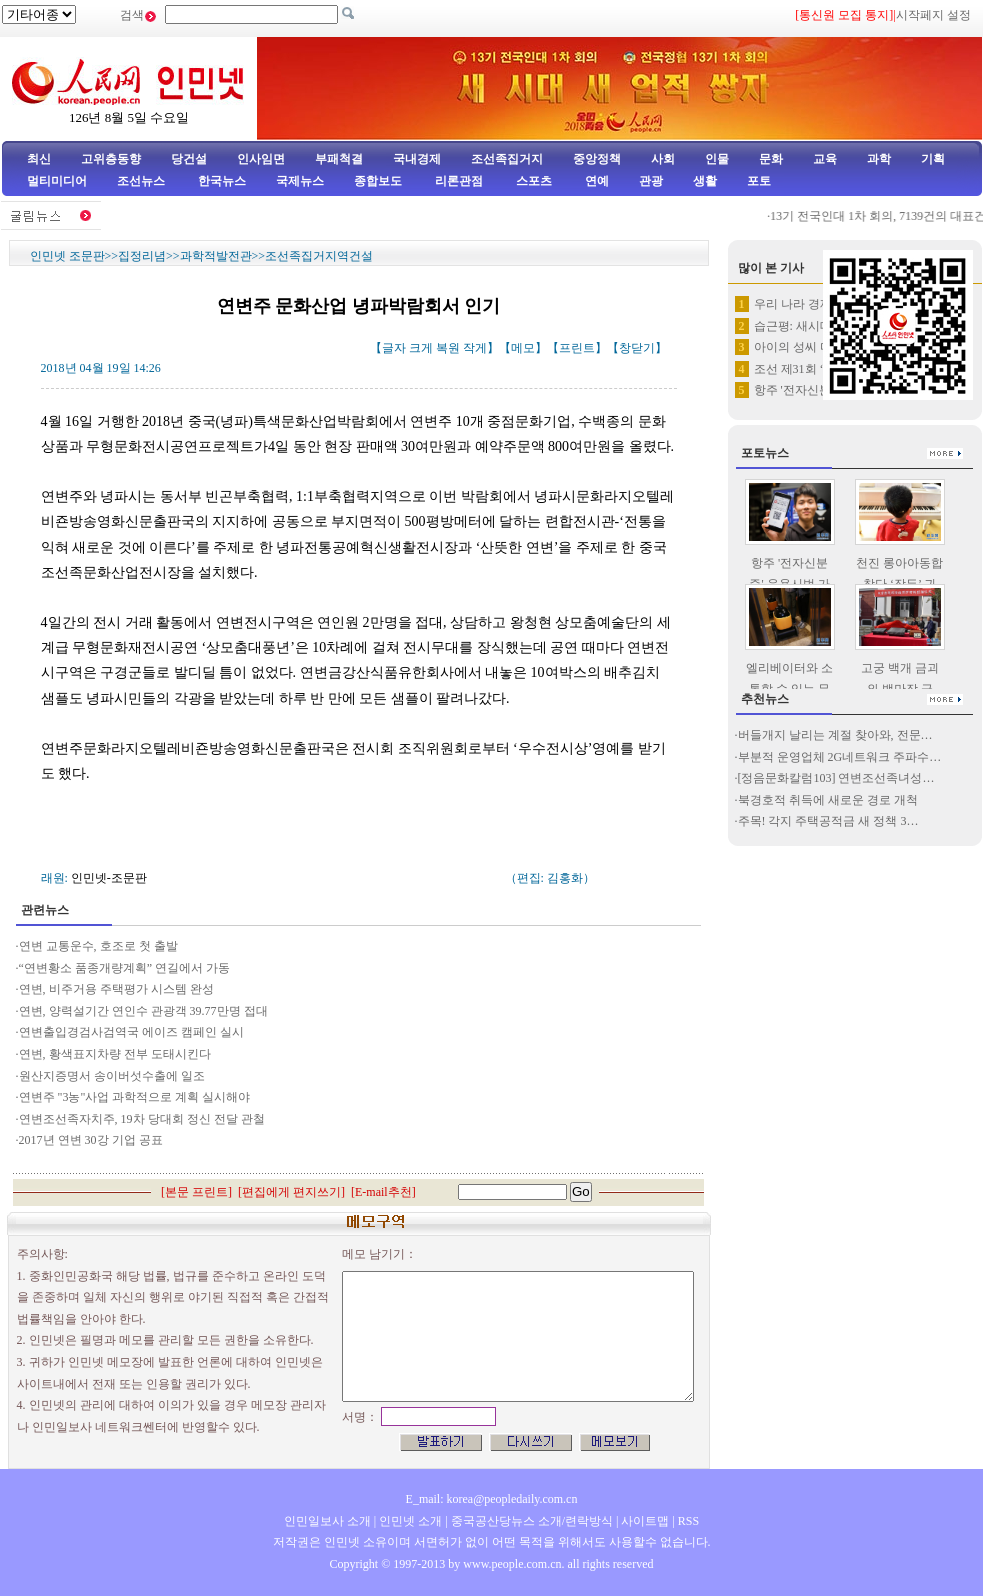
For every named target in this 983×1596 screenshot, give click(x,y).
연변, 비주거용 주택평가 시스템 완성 (116, 989)
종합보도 (378, 181)
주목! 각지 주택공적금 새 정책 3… (828, 821)
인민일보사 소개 (327, 1521)
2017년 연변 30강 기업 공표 (91, 1140)
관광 (651, 181)
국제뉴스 (300, 181)
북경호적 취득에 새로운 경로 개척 (828, 800)
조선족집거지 (507, 159)
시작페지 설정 (933, 15)
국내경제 (417, 159)
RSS (688, 1521)
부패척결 (339, 159)
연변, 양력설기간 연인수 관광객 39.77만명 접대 (143, 1011)
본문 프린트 (196, 1192)
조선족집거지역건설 (319, 256)
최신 (39, 159)
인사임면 (261, 159)
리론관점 (459, 181)
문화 (771, 159)
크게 (421, 348)
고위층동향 (111, 159)
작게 (475, 348)
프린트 (577, 348)
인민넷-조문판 (109, 878)
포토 (759, 181)
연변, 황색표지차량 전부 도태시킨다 (115, 1054)
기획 (933, 159)
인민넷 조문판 (67, 256)
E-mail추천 (383, 1192)
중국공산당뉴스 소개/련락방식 (532, 1521)
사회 (663, 159)
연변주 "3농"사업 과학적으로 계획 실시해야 (135, 1097)
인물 (717, 159)
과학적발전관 (216, 256)
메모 (523, 348)
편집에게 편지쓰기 (291, 1192)
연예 (595, 181)
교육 (825, 159)
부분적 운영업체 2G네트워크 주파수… (840, 757)
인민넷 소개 (409, 1521)
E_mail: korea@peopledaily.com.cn (492, 1499)
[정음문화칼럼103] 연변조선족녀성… (836, 778)
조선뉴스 (142, 181)
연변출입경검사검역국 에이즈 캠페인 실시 (131, 1032)
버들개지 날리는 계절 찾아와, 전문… (835, 735)
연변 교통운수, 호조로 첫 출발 (98, 946)
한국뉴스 (222, 181)
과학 (879, 159)
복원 (448, 348)
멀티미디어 (57, 181)
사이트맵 (645, 1521)
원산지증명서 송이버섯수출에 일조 (112, 1076)
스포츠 (532, 181)
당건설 (189, 159)
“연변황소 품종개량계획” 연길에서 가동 (125, 968)
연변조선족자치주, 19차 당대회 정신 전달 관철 (142, 1119)
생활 (705, 181)
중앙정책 (597, 159)
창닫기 (637, 348)
